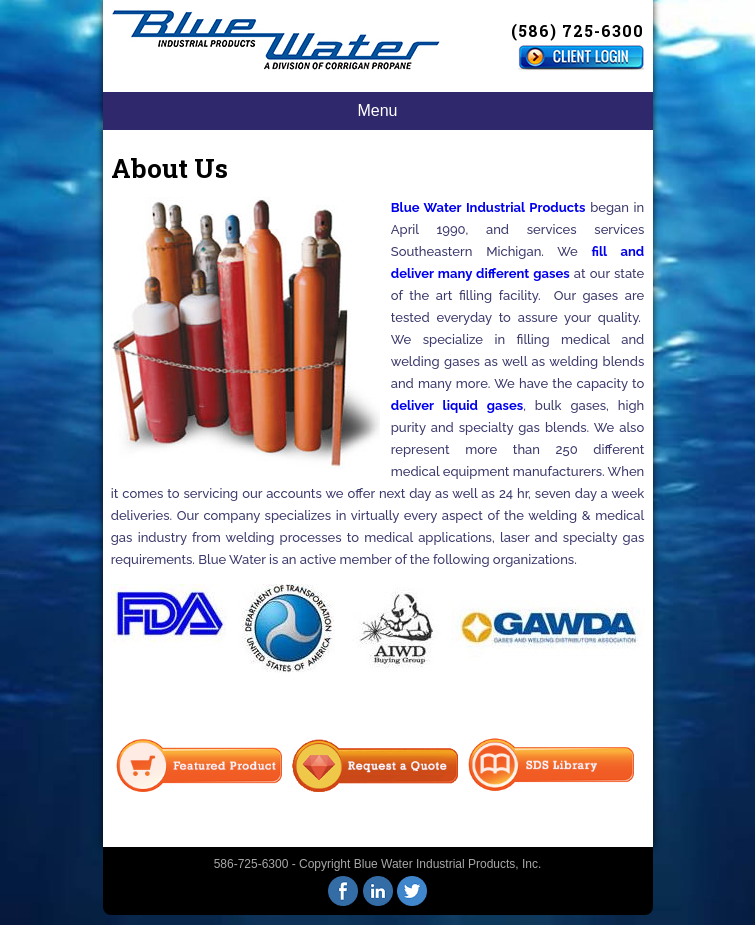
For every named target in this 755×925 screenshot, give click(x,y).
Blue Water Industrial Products (488, 207)
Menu (377, 110)
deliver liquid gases (457, 405)
